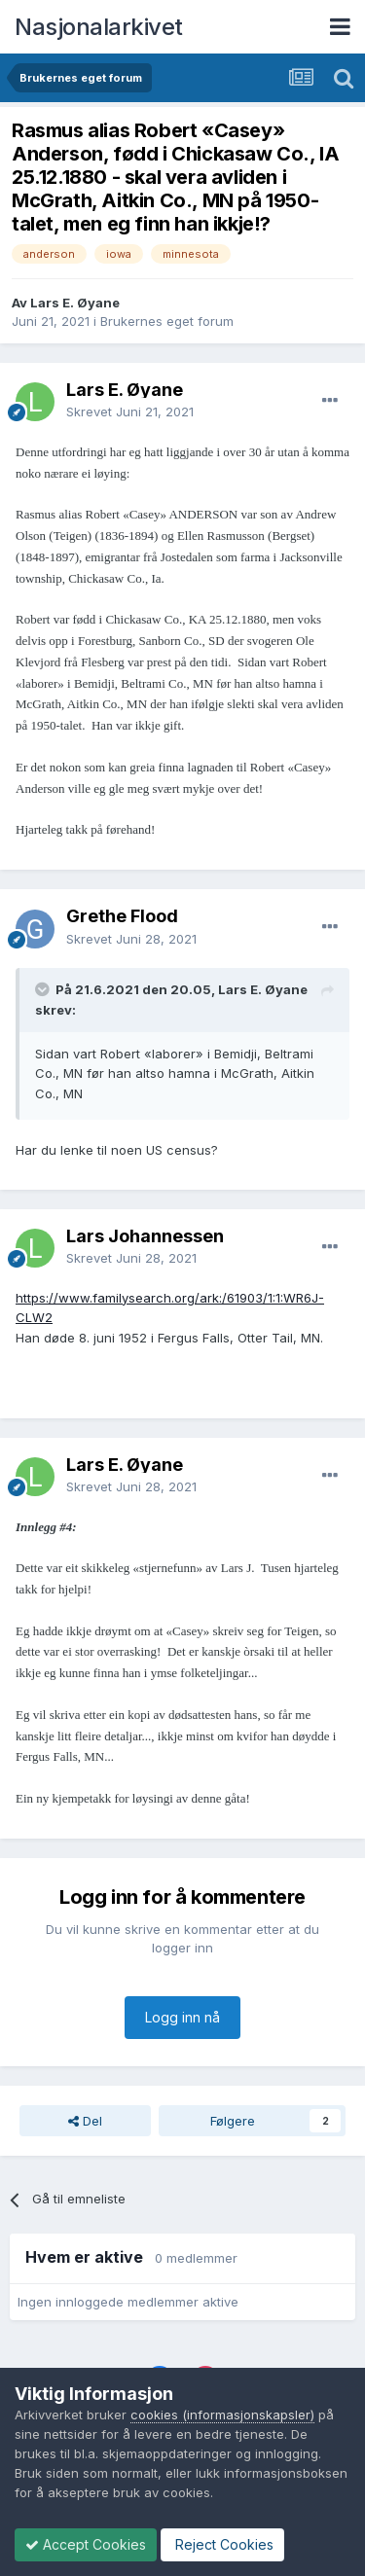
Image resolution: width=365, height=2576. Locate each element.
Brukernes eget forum (167, 321)
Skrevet (130, 411)
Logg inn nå (182, 2017)
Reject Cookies (222, 2544)
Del (85, 2120)
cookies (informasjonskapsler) (222, 2414)
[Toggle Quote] (44, 989)
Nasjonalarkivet (99, 27)
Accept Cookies (85, 2544)
